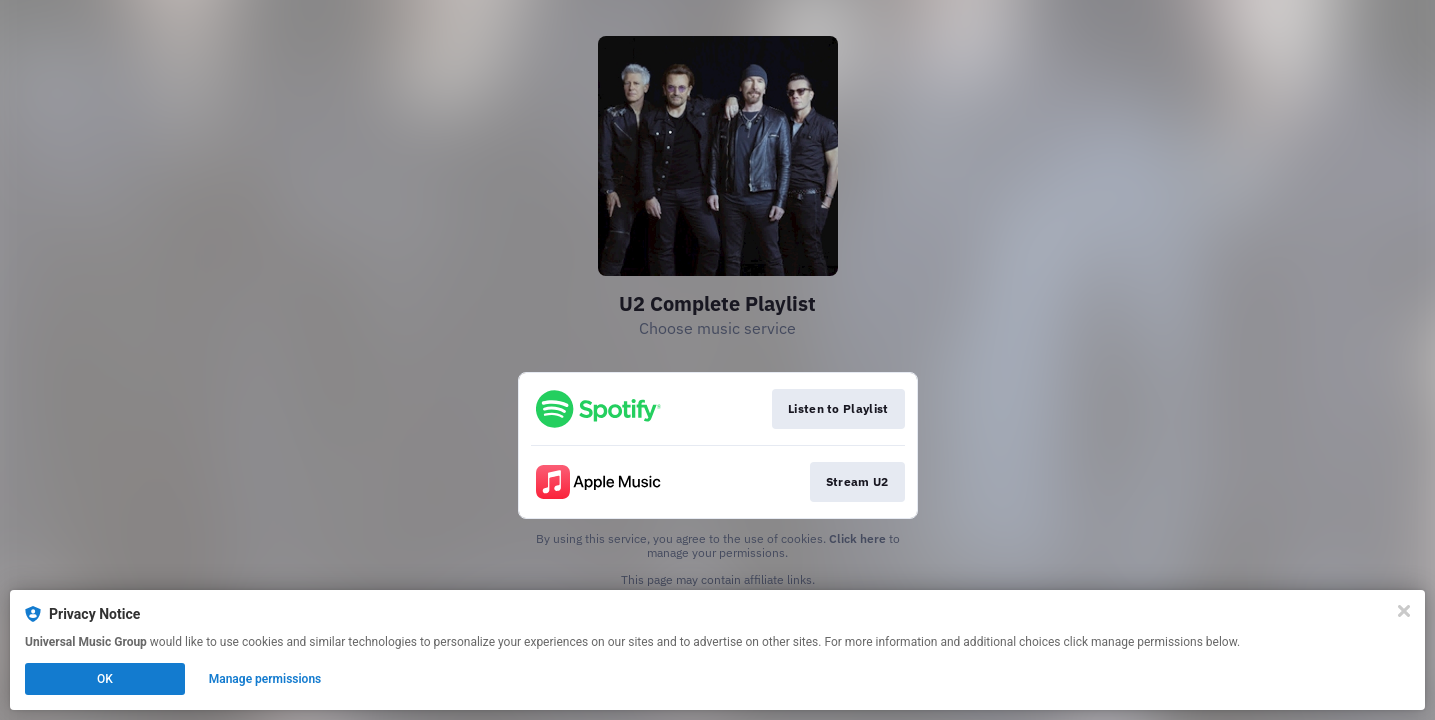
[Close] (1404, 611)
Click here (857, 538)
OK (105, 679)
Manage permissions (265, 679)
